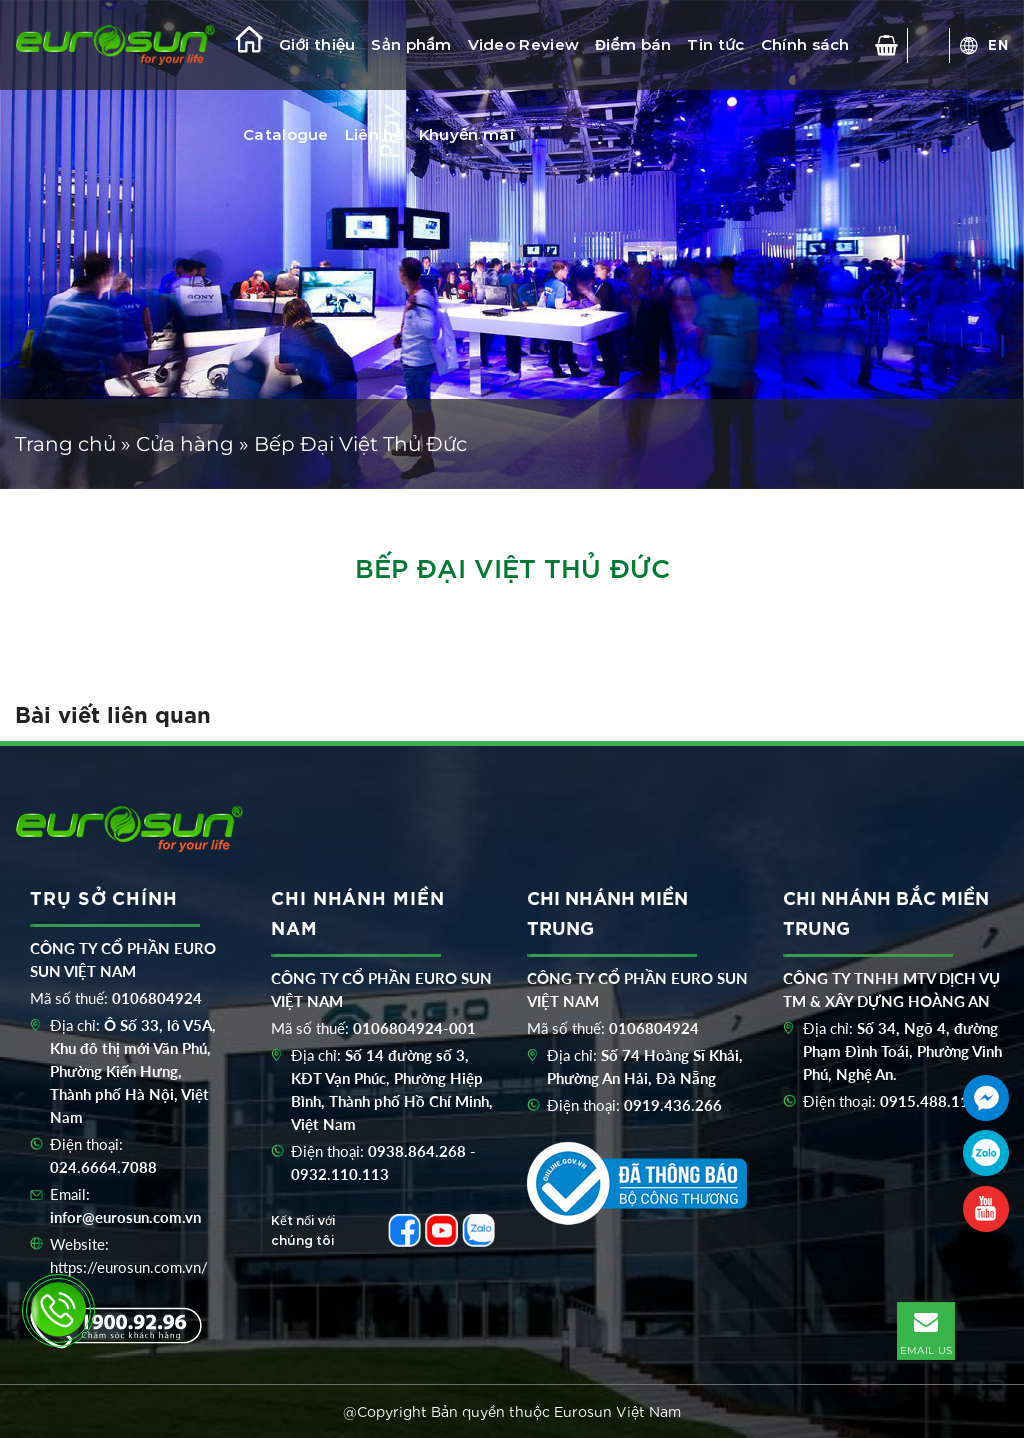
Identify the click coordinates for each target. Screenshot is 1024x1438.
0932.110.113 (340, 1174)
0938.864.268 (417, 1151)
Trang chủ (65, 444)
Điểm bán (633, 44)
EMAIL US (926, 1330)
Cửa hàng (185, 444)
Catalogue (286, 134)
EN (998, 44)
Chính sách (805, 44)
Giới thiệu (317, 44)
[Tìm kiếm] (929, 45)
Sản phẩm (411, 44)
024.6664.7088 (103, 1167)
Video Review (524, 44)
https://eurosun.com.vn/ (129, 1267)
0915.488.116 (929, 1101)
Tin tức (715, 44)
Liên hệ (374, 134)
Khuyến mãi (466, 134)
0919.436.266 (673, 1105)
